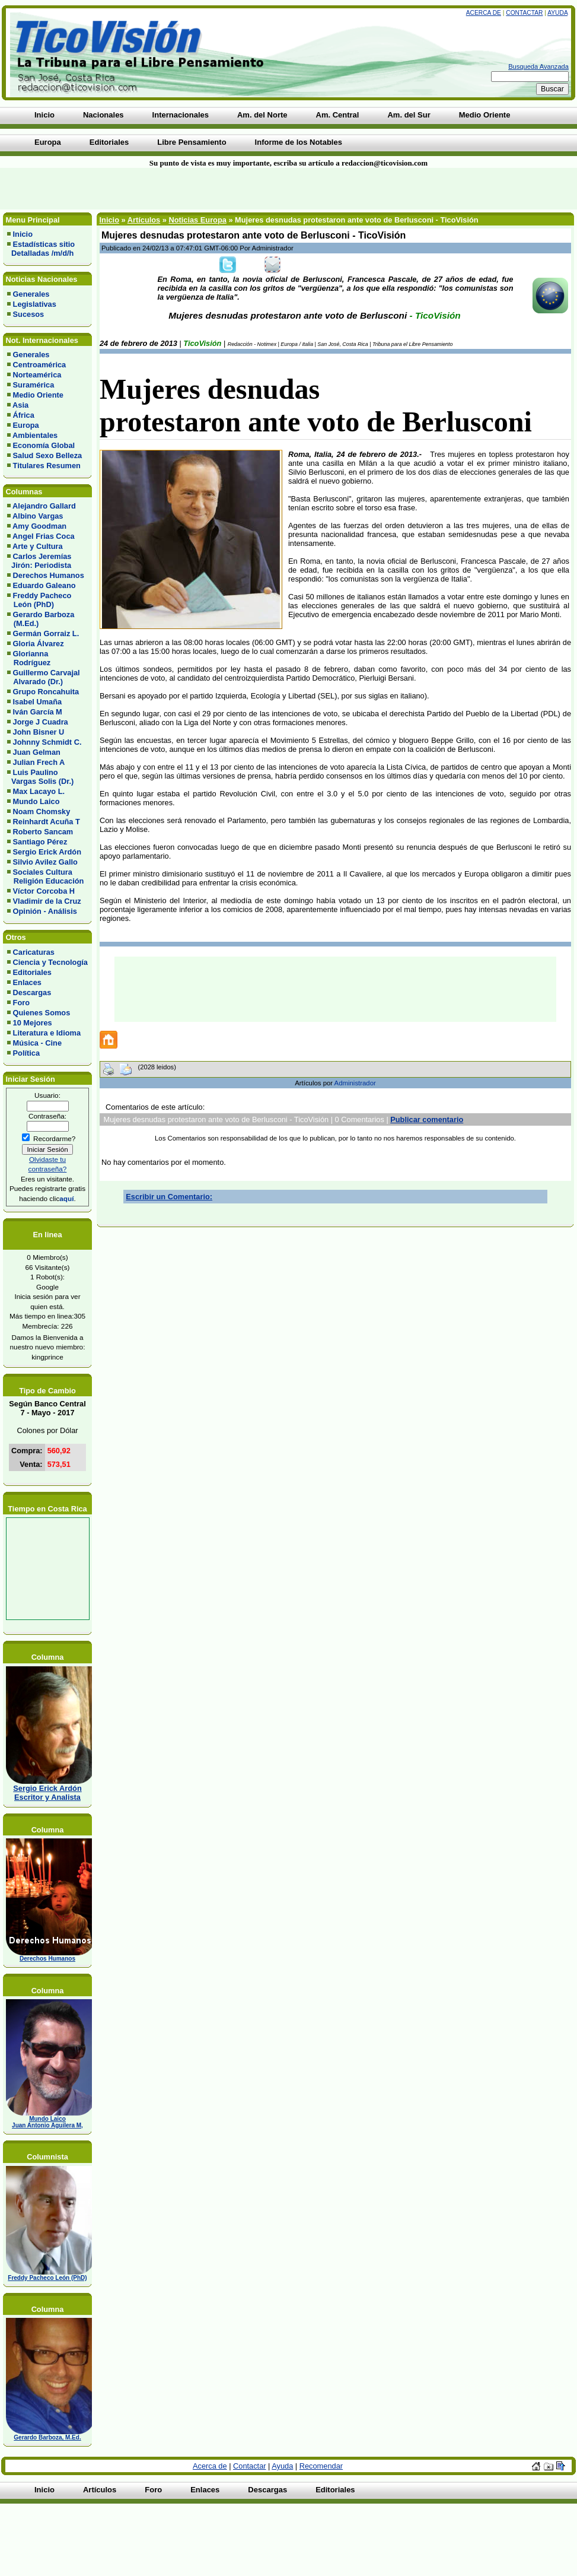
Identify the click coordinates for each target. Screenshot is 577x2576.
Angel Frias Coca (43, 536)
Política (26, 1053)
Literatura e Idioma (47, 1032)
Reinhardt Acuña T (46, 821)
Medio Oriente (38, 394)
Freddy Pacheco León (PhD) (39, 600)
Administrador (355, 1083)
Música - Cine (37, 1042)
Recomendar (321, 2465)
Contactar (524, 12)
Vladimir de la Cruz (47, 901)
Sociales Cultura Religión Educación (45, 876)
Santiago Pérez (40, 841)
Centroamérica (39, 364)
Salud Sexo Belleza (47, 455)
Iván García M (37, 711)
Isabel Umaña (37, 701)
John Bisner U (39, 732)
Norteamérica (37, 374)
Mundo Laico (36, 801)
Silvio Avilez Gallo (45, 861)
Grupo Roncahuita (46, 691)
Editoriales (32, 972)
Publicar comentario (426, 1119)
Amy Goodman (39, 526)
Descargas (32, 992)
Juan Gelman (36, 752)
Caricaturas (34, 952)
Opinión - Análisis (45, 911)
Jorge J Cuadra (40, 721)
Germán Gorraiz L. (46, 633)
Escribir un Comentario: (169, 1196)
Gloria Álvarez (38, 643)
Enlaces (27, 982)
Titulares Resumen (47, 465)
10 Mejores (32, 1022)
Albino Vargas (37, 516)
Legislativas (34, 304)
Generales (31, 294)
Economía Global (44, 445)
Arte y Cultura (37, 546)
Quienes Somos (42, 1012)
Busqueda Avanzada (538, 66)
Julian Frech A (39, 762)
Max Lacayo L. (39, 791)
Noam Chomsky (42, 811)
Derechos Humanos (48, 575)
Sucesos (28, 314)
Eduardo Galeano (44, 585)
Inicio (23, 234)
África (23, 415)
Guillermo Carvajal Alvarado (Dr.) (43, 677)
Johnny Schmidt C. (47, 742)
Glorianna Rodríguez (28, 658)
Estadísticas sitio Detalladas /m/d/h (41, 249)
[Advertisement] (141, 189)
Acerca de (483, 12)
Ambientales (35, 435)
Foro (21, 1002)
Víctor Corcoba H (44, 891)
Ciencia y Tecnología (50, 962)
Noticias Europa (197, 219)
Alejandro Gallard (44, 505)
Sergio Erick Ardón (47, 851)
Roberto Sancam (43, 831)
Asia (20, 405)
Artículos (143, 219)
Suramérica (34, 384)
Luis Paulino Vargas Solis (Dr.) (40, 777)
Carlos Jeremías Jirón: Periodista (39, 561)
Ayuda (557, 12)
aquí (66, 1198)
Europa (26, 425)
